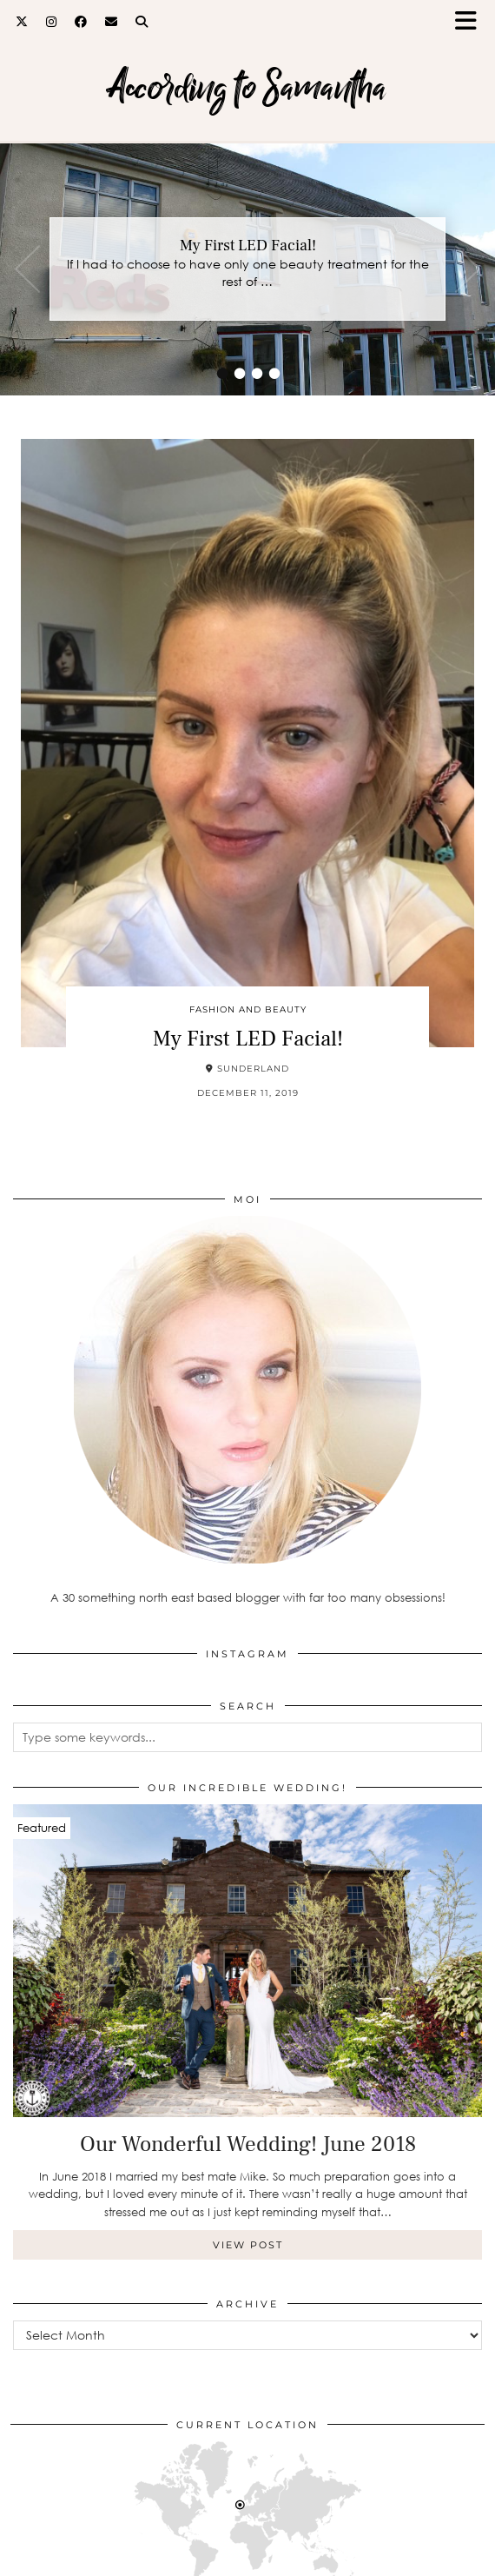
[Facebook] (81, 22)
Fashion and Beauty (248, 1009)
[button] (471, 22)
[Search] (141, 22)
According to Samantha (247, 87)
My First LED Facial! (248, 246)
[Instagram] (51, 22)
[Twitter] (22, 22)
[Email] (111, 22)
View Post (248, 2245)
